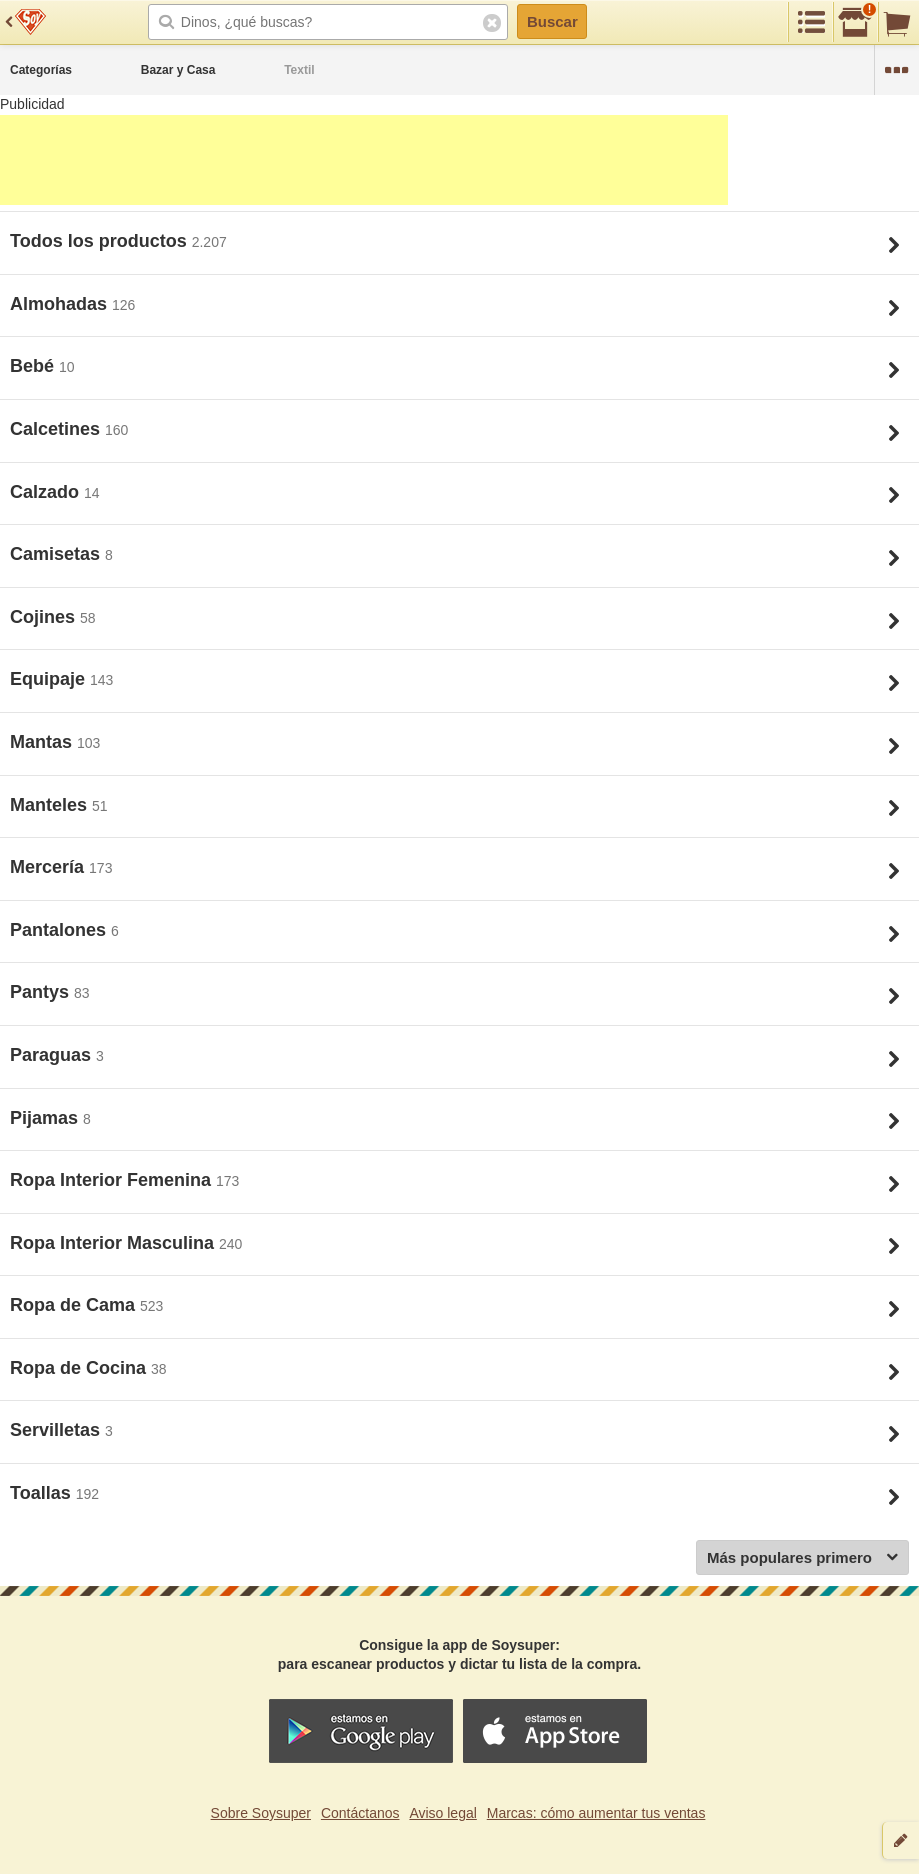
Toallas (43, 1493)
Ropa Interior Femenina (113, 1180)
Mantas (43, 742)
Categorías (41, 70)
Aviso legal (442, 1813)
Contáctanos (360, 1813)
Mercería (49, 867)
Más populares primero (802, 1558)
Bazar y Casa (178, 70)
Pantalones (60, 930)
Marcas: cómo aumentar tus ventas (596, 1813)
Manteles (51, 805)
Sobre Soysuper (261, 1813)
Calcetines (57, 429)
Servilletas (57, 1430)
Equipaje (50, 679)
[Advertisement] (364, 160)
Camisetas (57, 554)
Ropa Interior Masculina (114, 1243)
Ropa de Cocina (80, 1368)
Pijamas (46, 1118)
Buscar (552, 21)
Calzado (47, 492)
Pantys (42, 992)
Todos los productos (101, 241)
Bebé (34, 366)
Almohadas (61, 304)
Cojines (45, 617)
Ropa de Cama (75, 1305)
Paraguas (53, 1055)
